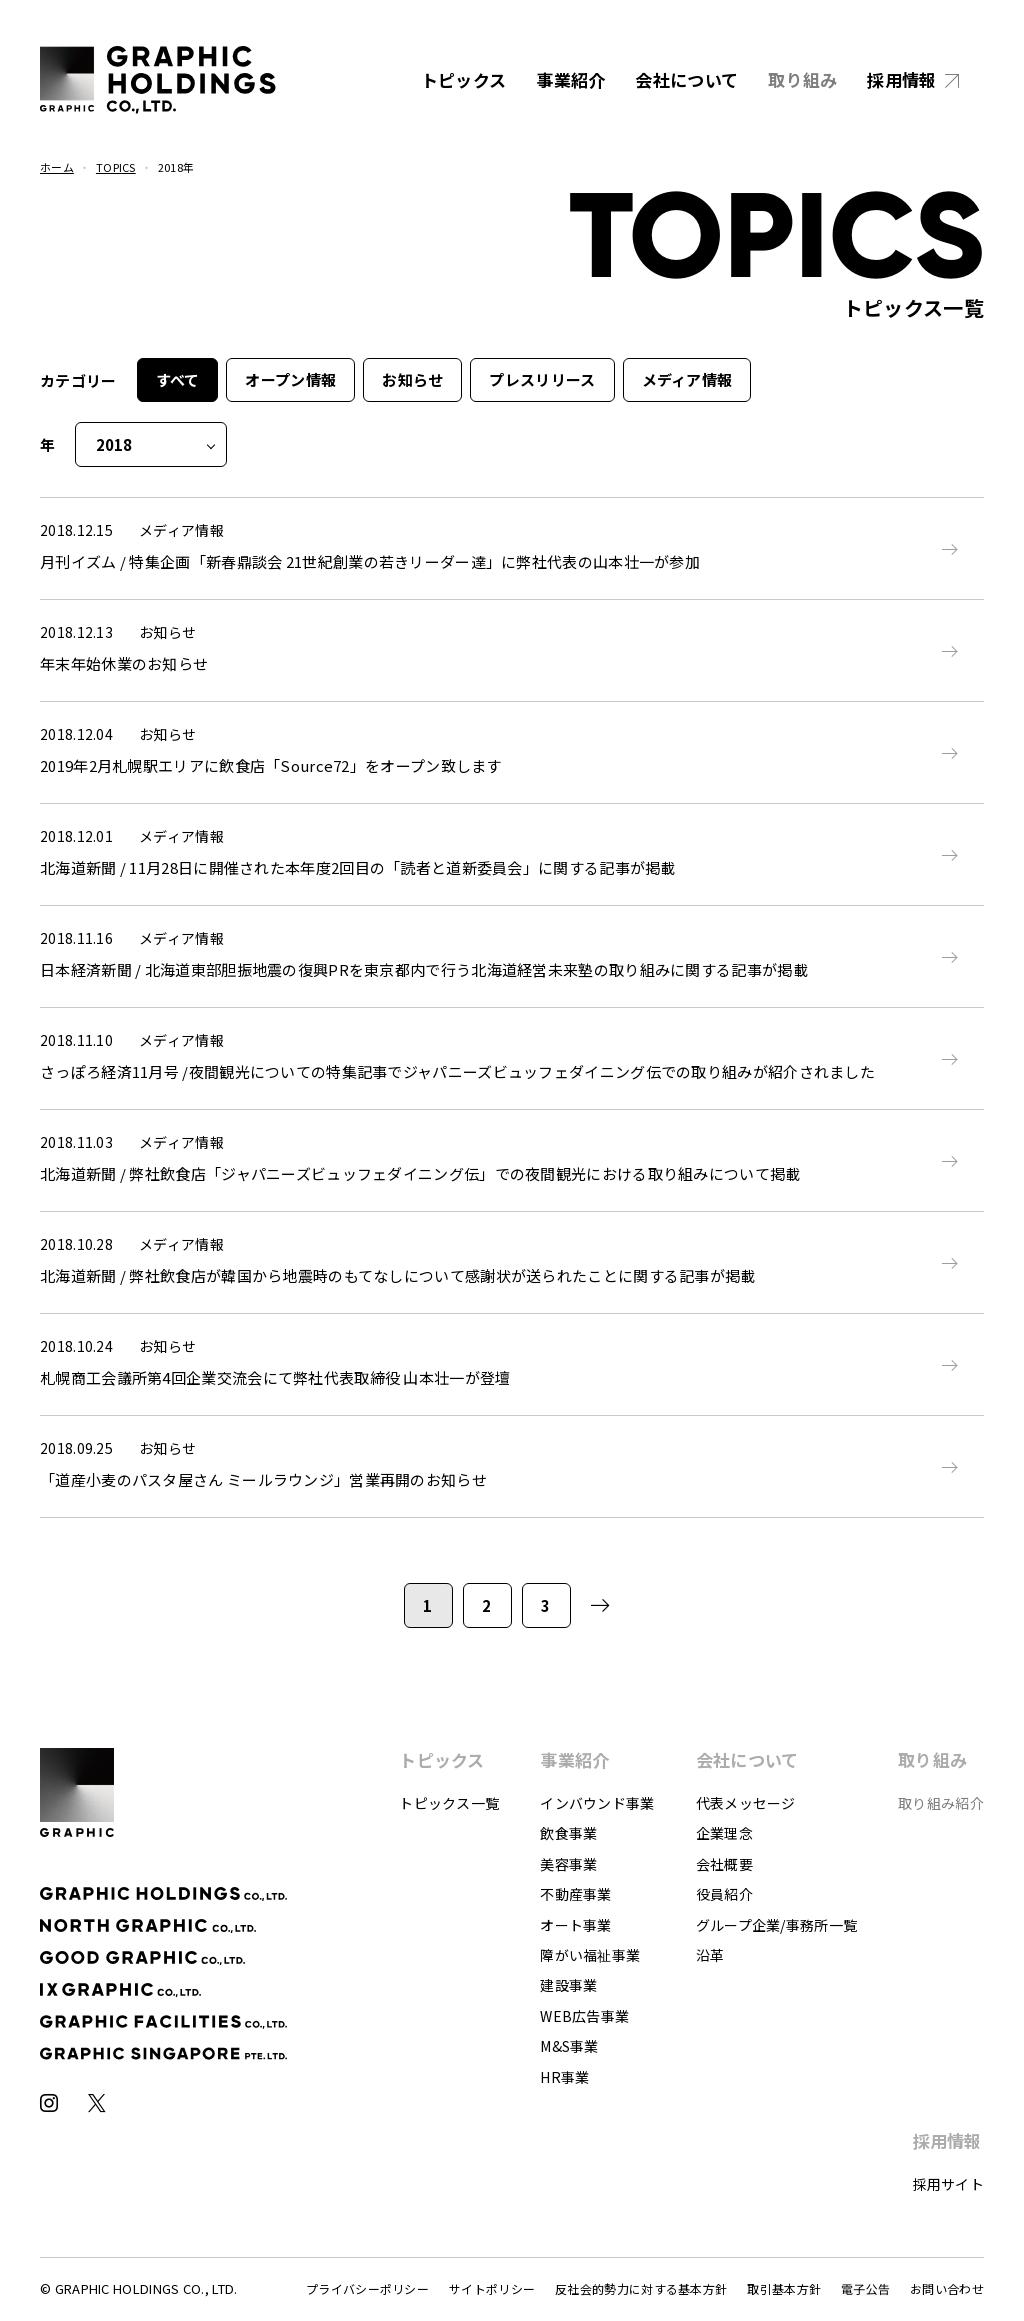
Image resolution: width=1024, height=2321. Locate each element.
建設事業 (568, 1985)
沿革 (710, 1955)
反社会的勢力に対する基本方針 (641, 2288)
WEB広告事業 (584, 2016)
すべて (178, 379)
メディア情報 (687, 379)
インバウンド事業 (597, 1803)
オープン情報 (290, 379)
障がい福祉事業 (590, 1955)
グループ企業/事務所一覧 (777, 1925)
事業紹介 (570, 79)
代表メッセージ (746, 1803)
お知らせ (412, 379)
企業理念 (724, 1833)
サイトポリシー (492, 2288)
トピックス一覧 (449, 1803)
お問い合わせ (947, 2288)
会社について (686, 79)
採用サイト (949, 2184)
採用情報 (901, 79)
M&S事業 (569, 2046)
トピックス (464, 79)
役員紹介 (724, 1894)
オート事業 (576, 1925)
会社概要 (724, 1864)
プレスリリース (542, 379)
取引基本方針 (784, 2288)
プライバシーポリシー (367, 2288)
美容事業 (568, 1864)
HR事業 (564, 2077)
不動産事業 (576, 1894)
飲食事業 (568, 1833)
